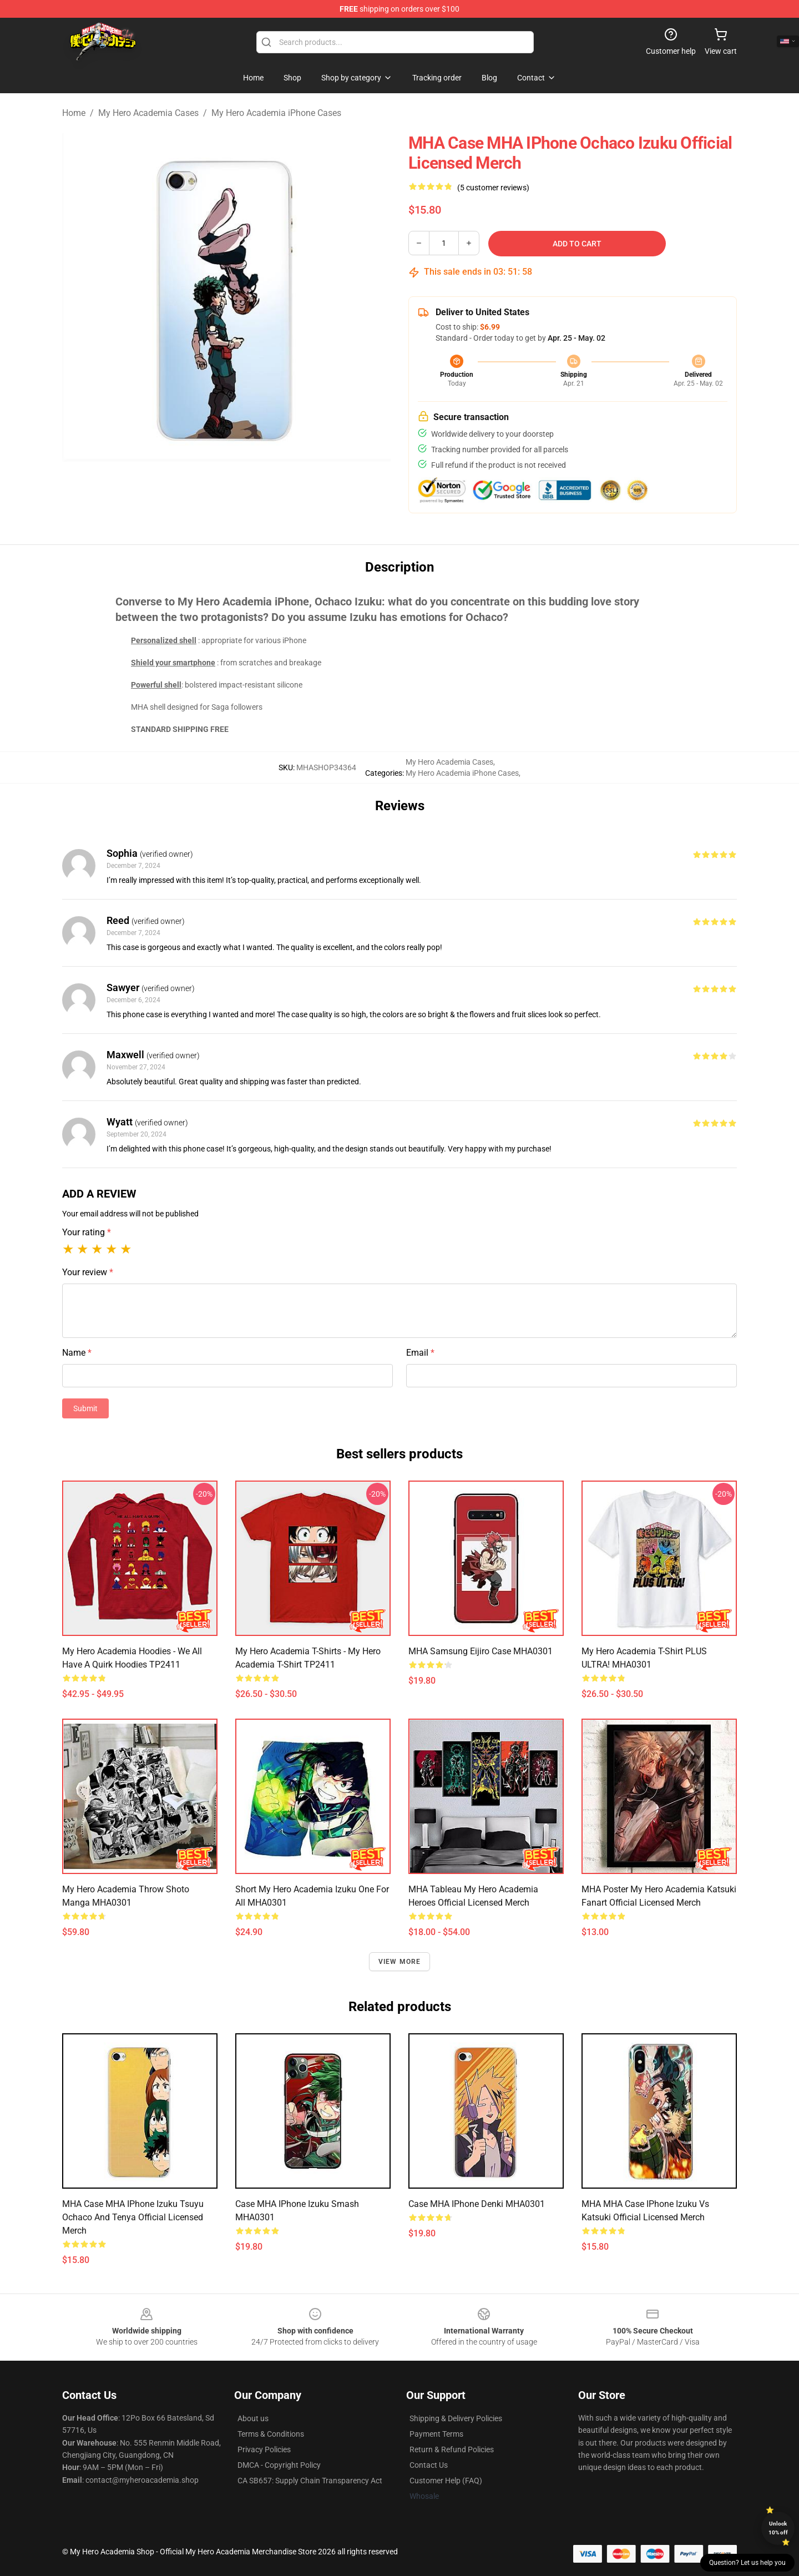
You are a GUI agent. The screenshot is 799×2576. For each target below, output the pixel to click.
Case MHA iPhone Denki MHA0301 (476, 2204)
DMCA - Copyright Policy (279, 2465)
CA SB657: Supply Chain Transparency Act (309, 2480)
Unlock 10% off (778, 2528)
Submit (85, 1408)
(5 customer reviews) (493, 187)
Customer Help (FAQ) (445, 2480)
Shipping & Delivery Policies (455, 2418)
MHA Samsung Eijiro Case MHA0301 (480, 1651)
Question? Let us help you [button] (747, 2563)
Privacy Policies (264, 2449)
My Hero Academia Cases (148, 113)
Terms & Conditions (270, 2433)
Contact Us (428, 2465)
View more (399, 1962)
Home (73, 113)
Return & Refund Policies (451, 2449)
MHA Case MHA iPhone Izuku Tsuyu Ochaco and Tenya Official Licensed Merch (133, 2217)
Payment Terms (436, 2433)
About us (253, 2418)
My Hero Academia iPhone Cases (276, 113)
